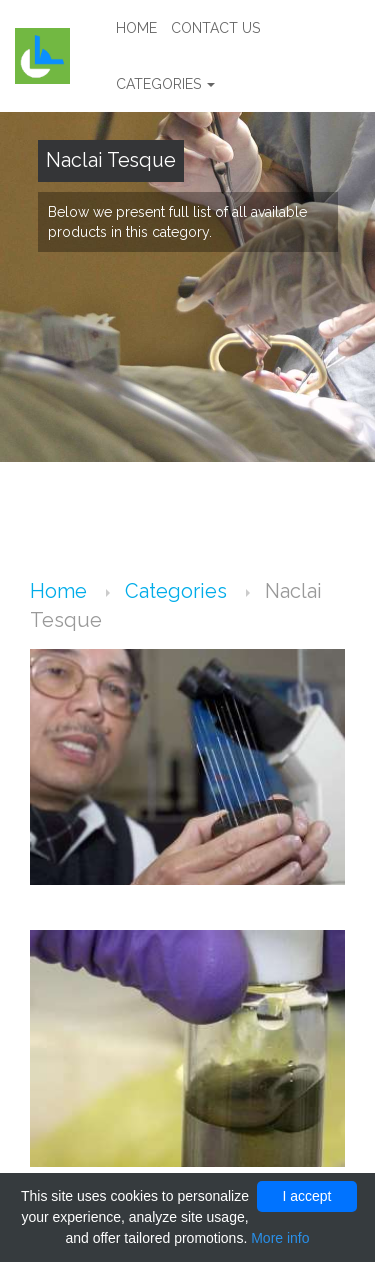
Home (136, 28)
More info (280, 1238)
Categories (165, 84)
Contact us (215, 28)
